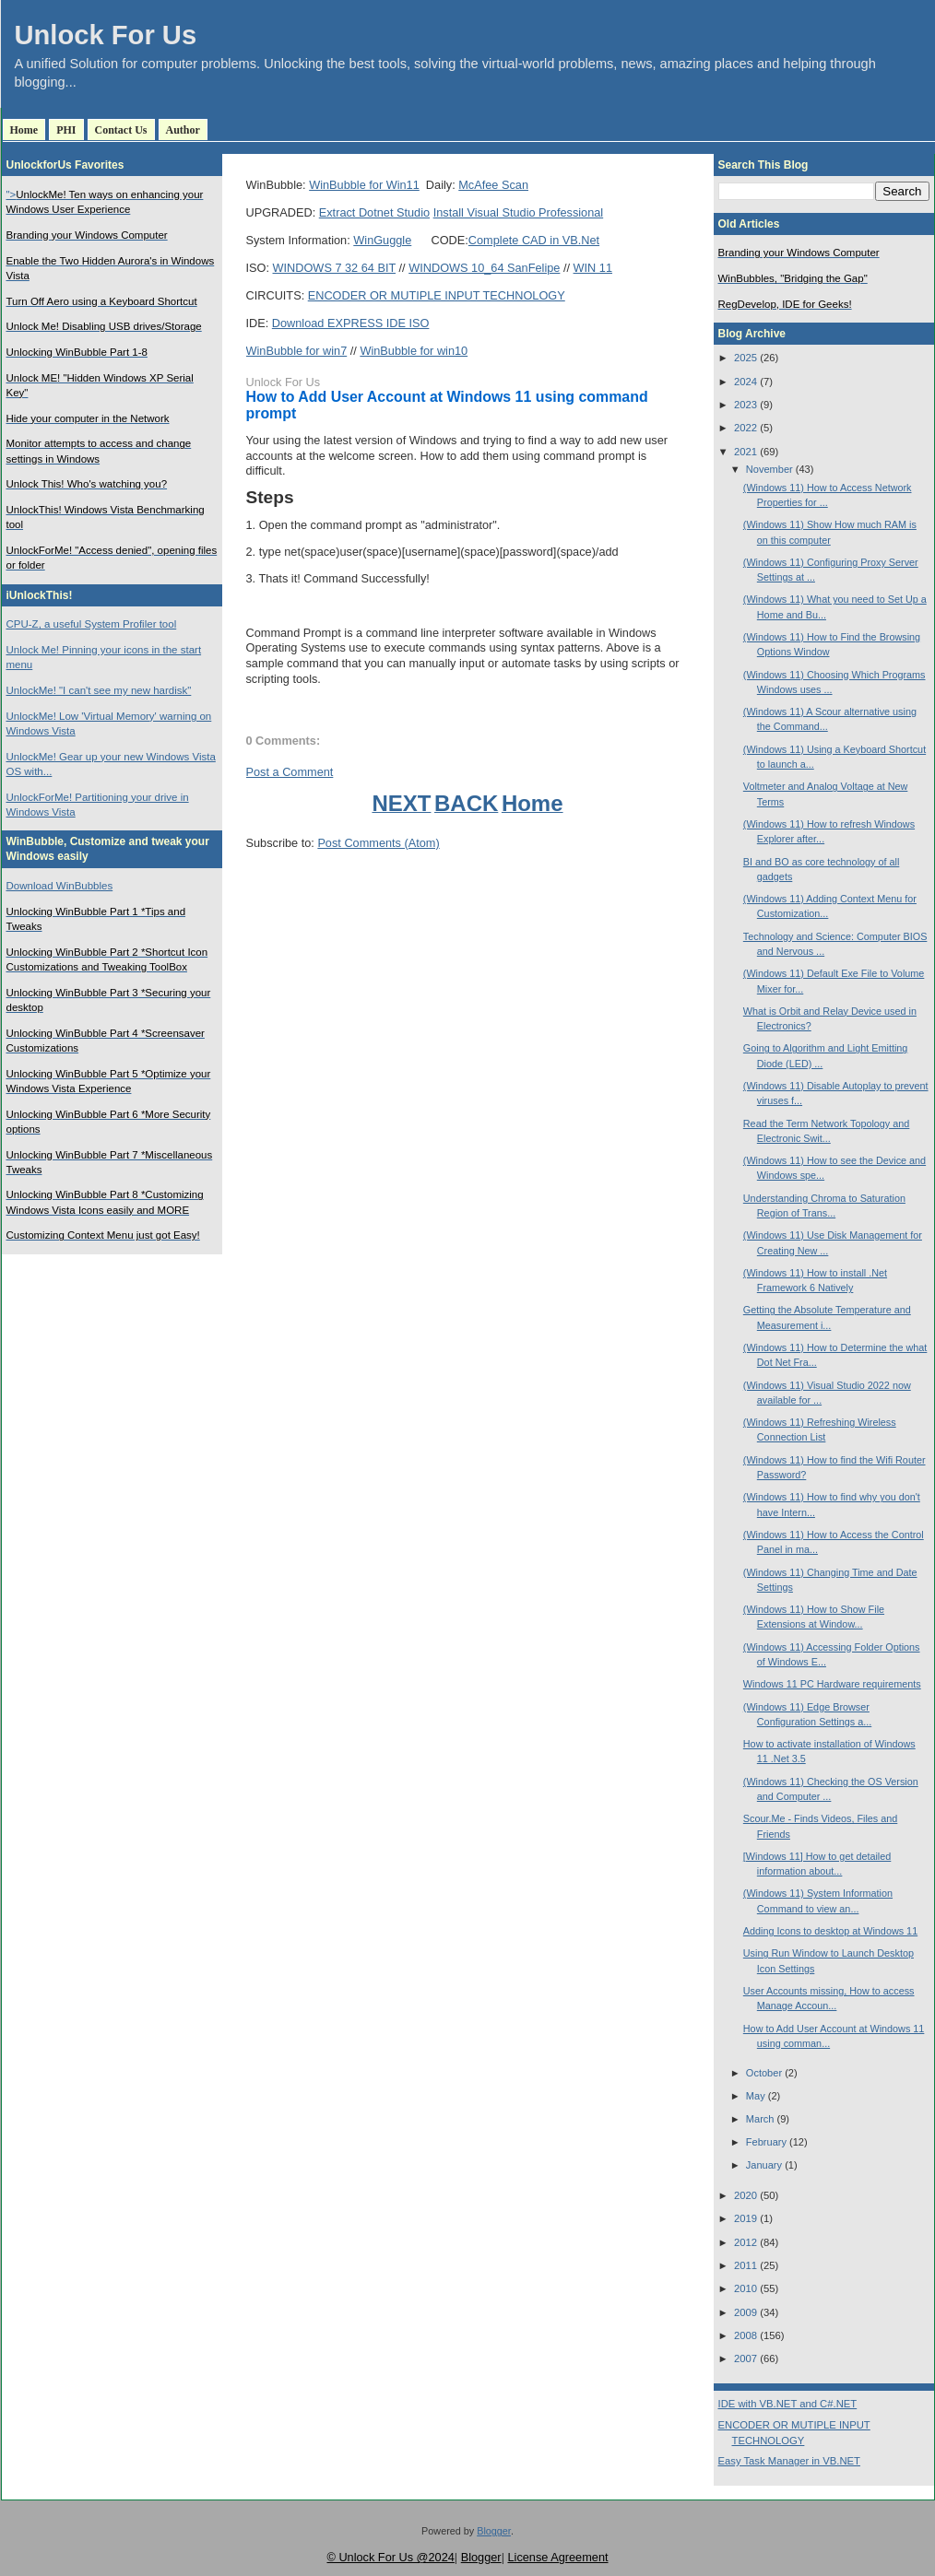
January (764, 2164)
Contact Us (121, 130)
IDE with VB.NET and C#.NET (788, 2403)
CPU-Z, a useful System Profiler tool (91, 623)
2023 (745, 404)
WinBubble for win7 (297, 351)
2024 (745, 381)
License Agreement (557, 2557)
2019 (745, 2218)
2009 (745, 2312)
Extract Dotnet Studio (374, 212)
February (766, 2141)
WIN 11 (593, 268)
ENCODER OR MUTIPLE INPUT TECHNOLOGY (436, 295)
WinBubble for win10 (414, 351)
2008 (745, 2335)
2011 (745, 2265)
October (764, 2072)
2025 (745, 357)
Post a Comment (290, 772)
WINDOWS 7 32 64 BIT (334, 268)
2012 (745, 2242)
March (760, 2118)
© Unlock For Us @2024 (390, 2557)
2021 (745, 451)
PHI (66, 130)
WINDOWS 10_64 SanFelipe (484, 268)
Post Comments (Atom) (378, 843)
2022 (745, 427)
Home (24, 130)
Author (183, 130)
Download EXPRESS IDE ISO (351, 323)
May (755, 2095)
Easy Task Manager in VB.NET (789, 2460)
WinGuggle (382, 240)
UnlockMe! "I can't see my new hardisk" (99, 690)
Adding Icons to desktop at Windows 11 (830, 1930)
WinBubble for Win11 (364, 185)
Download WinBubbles (59, 885)
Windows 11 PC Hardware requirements (832, 1683)
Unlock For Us (106, 35)
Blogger (494, 2530)
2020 (745, 2195)
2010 (745, 2288)
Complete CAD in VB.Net (533, 240)
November (769, 469)
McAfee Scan (493, 185)
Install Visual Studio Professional (518, 212)
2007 (745, 2358)
